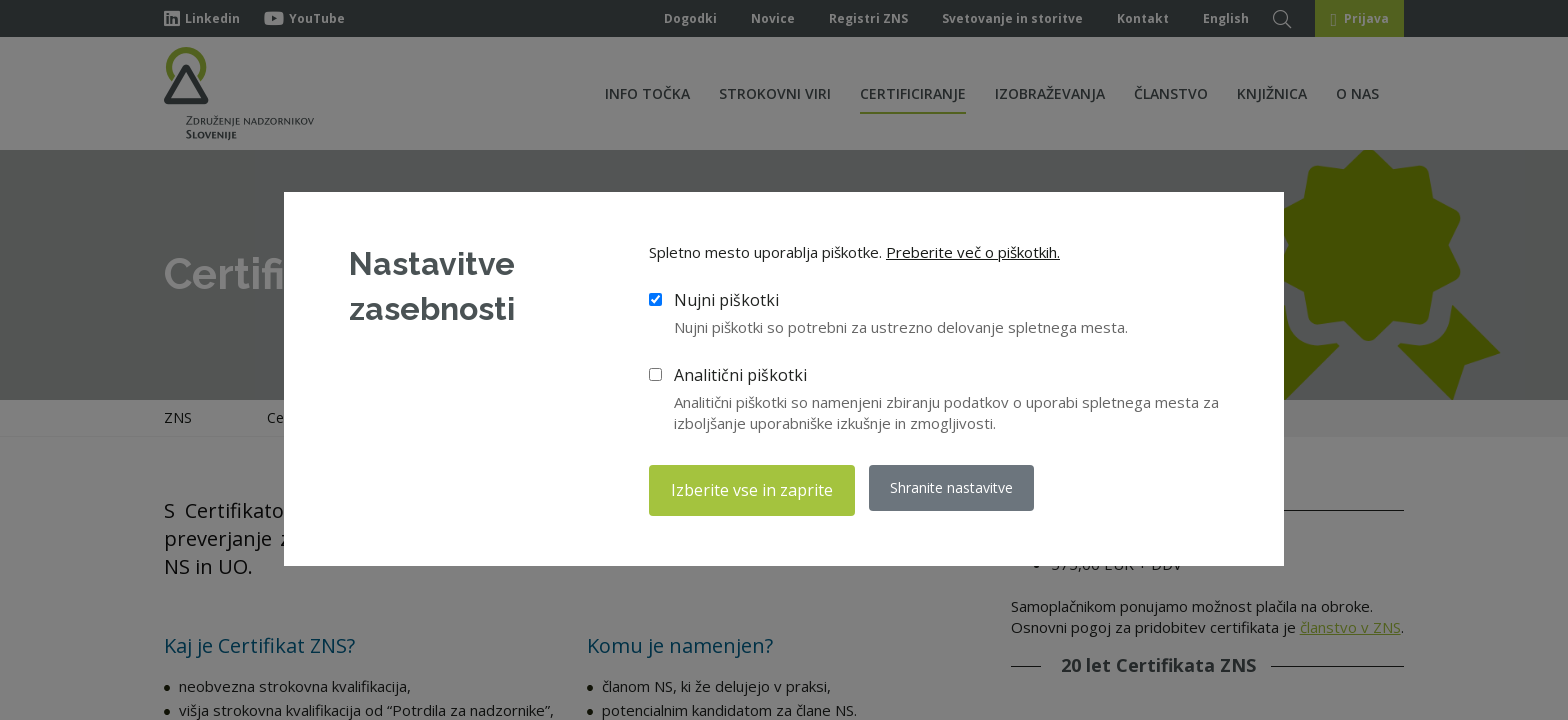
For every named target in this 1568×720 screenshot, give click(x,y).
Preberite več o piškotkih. (973, 255)
